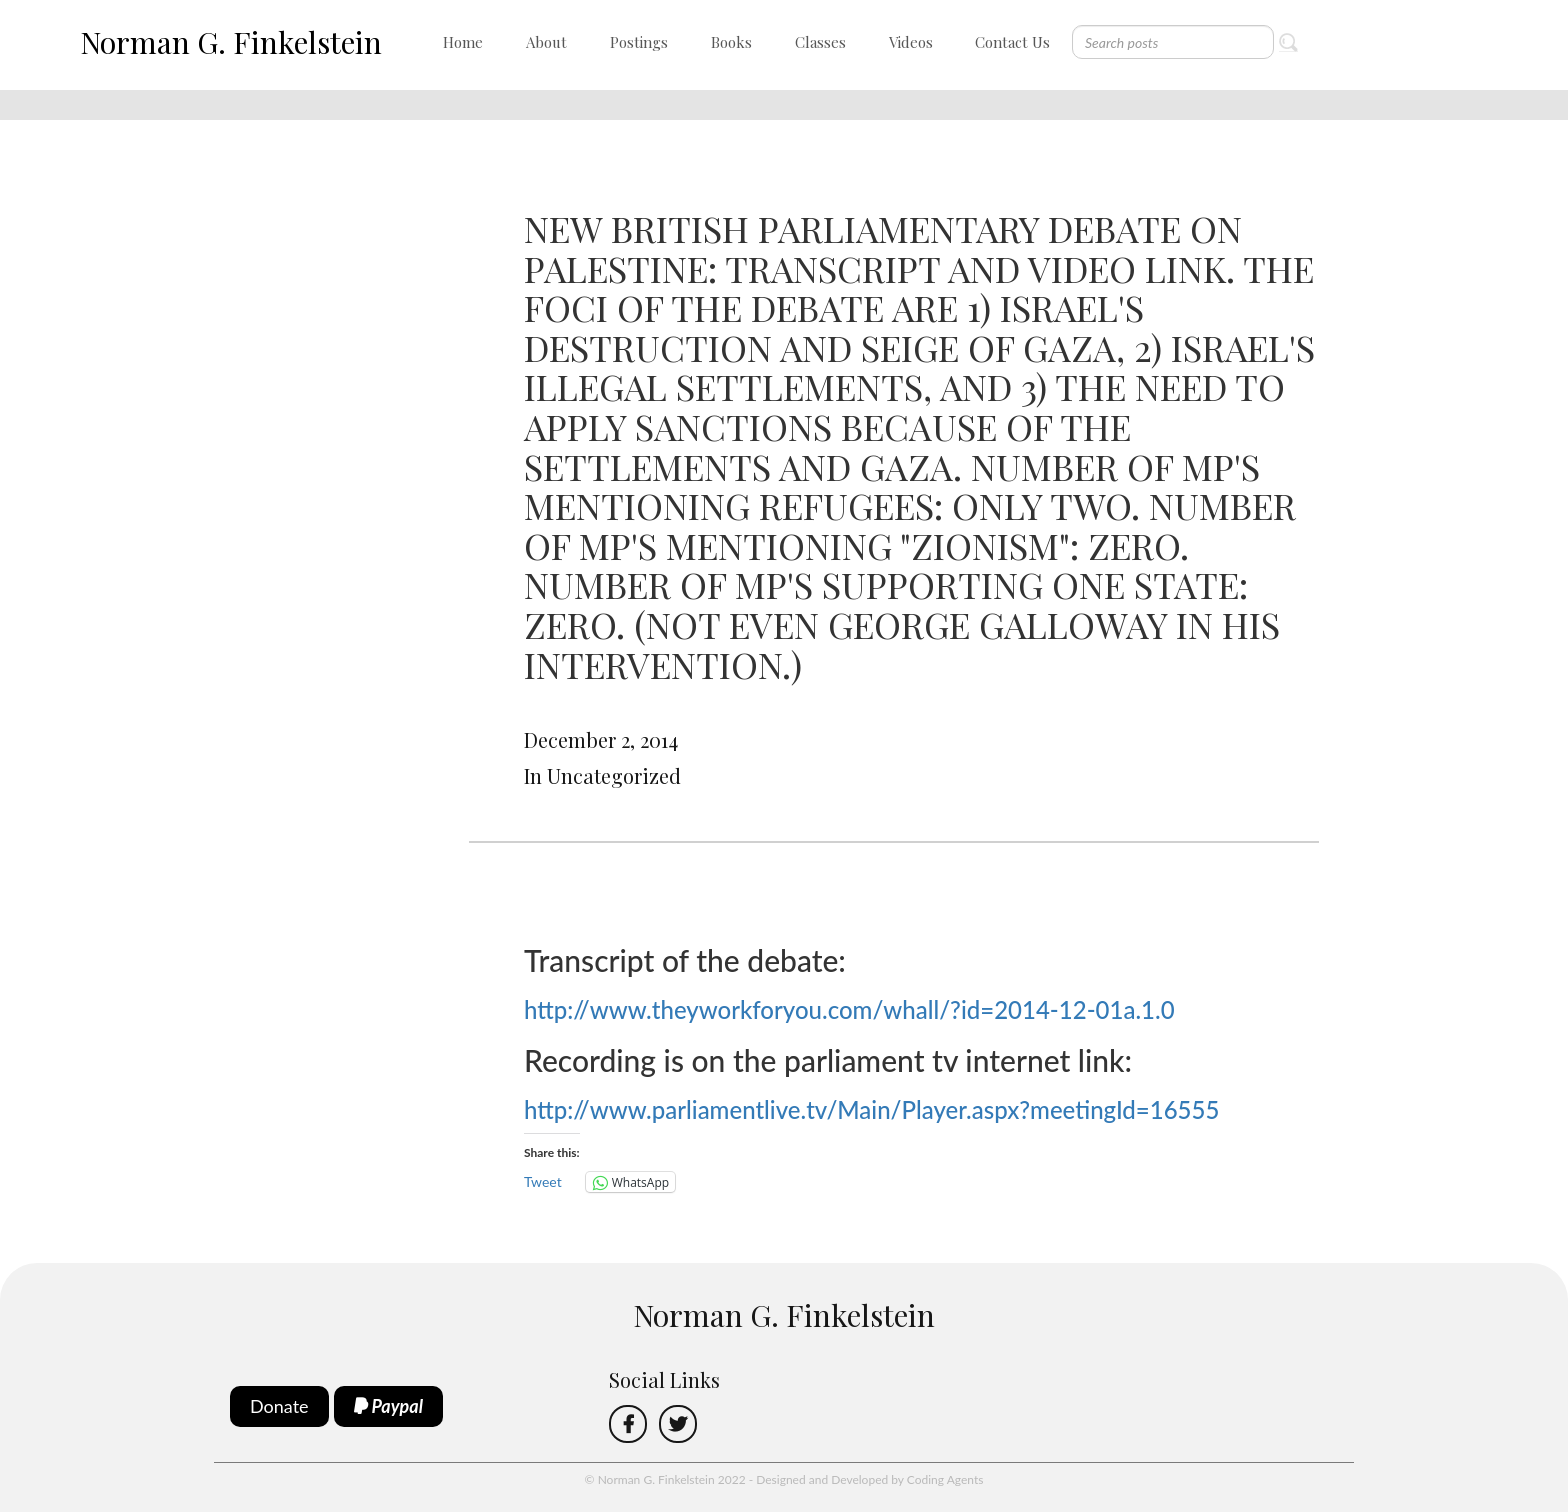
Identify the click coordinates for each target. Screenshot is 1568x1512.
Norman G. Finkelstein (231, 42)
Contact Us (1012, 42)
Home (463, 42)
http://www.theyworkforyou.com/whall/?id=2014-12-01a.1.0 (849, 1009)
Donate (279, 1406)
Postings (639, 42)
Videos (911, 42)
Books (731, 42)
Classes (820, 42)
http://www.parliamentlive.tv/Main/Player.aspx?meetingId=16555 (871, 1109)
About (546, 42)
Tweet (543, 1181)
